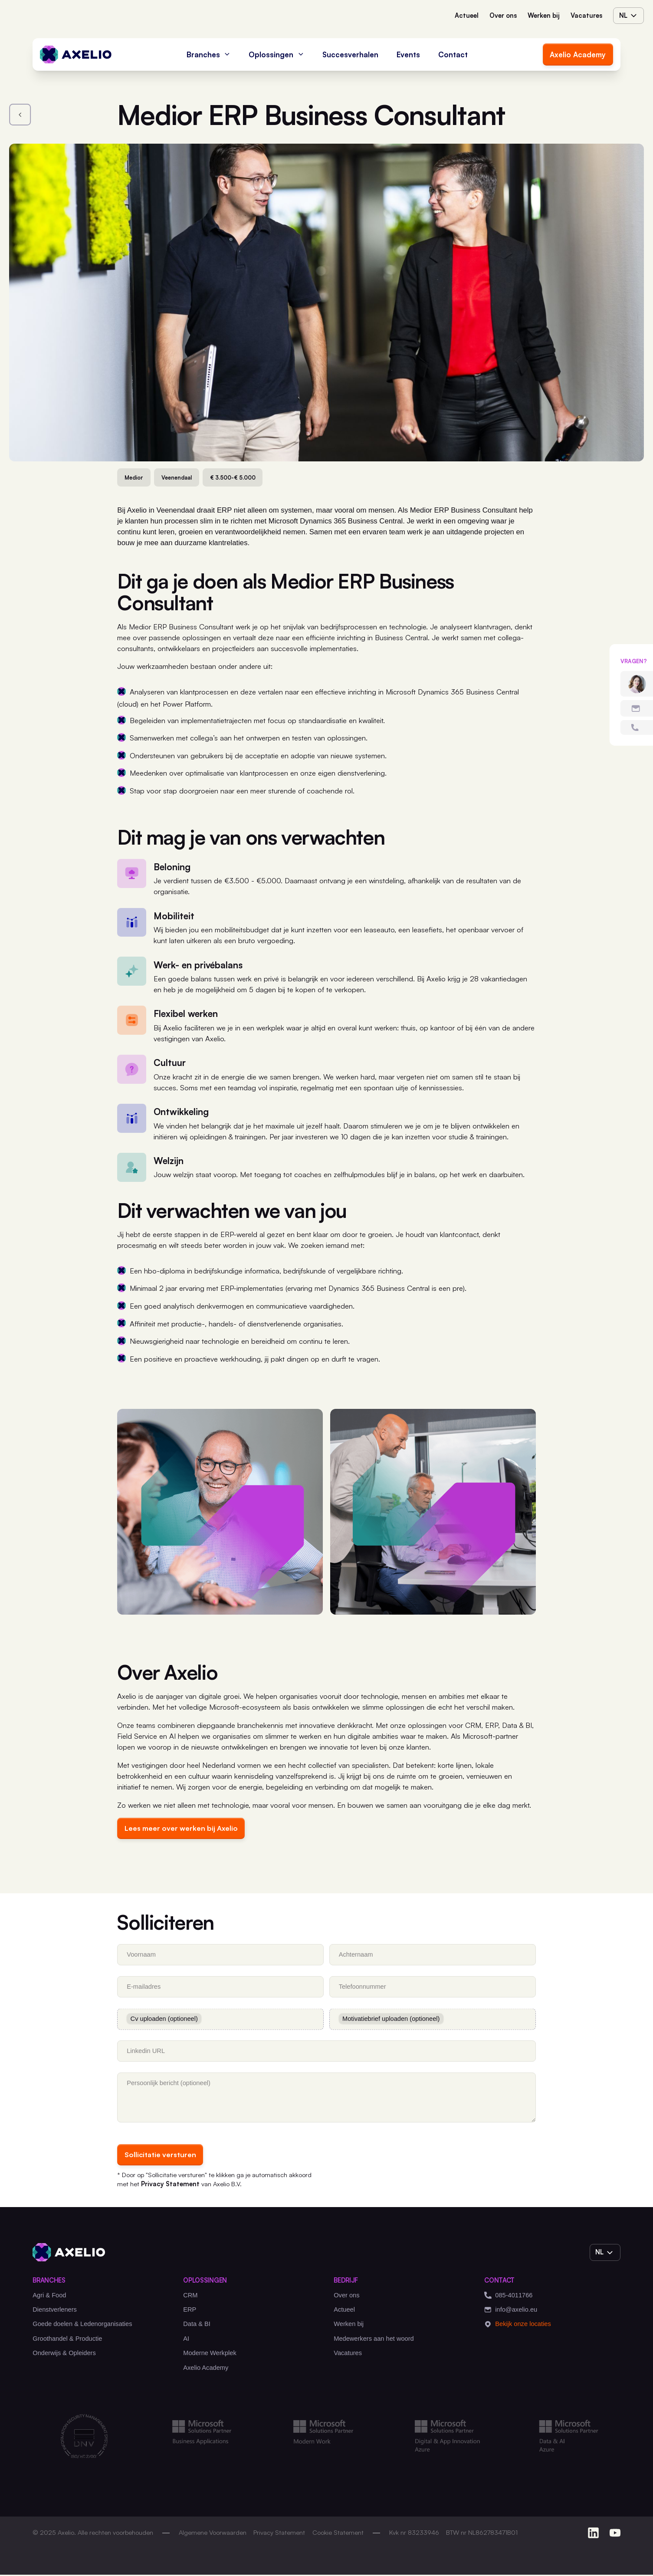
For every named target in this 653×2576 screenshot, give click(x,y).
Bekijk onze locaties (517, 2325)
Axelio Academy (578, 54)
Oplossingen (276, 54)
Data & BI (196, 2325)
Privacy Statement (171, 2185)
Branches (209, 54)
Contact (453, 54)
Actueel (467, 15)
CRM (190, 2296)
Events (408, 54)
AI (186, 2339)
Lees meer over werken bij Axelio (183, 1828)
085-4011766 (508, 2296)
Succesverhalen (350, 54)
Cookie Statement (338, 2534)
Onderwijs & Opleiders (64, 2354)
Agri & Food (49, 2296)
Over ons (503, 15)
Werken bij (544, 15)
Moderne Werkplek (209, 2354)
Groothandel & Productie (67, 2339)
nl (628, 15)
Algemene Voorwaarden (212, 2534)
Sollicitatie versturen (161, 2155)
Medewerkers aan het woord (374, 2339)
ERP (189, 2310)
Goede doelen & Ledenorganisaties (82, 2325)
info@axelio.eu (510, 2311)
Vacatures (586, 15)
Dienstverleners (55, 2310)
